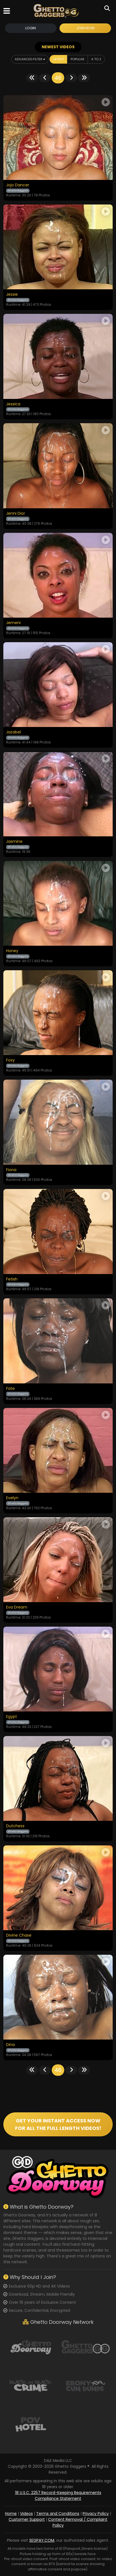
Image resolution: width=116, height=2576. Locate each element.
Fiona (11, 1170)
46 (58, 78)
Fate (10, 1388)
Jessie (12, 294)
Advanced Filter (30, 59)
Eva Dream (16, 1607)
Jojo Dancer (17, 185)
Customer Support (27, 2519)
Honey (12, 951)
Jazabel (13, 732)
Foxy (10, 1060)
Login (30, 28)
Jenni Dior (15, 513)
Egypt (11, 1716)
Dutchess (15, 1826)
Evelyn (12, 1498)
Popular (77, 59)
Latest (58, 59)
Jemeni (13, 622)
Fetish (12, 1279)
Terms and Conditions (57, 2513)
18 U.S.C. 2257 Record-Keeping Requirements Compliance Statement (58, 2495)
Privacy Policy (96, 2513)
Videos (26, 2513)
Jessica (13, 404)
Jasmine (14, 841)
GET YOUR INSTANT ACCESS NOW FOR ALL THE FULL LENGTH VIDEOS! (58, 2124)
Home (11, 2513)
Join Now (85, 28)
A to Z (96, 59)
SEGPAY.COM (41, 2540)
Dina (10, 2044)
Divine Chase (18, 1935)
